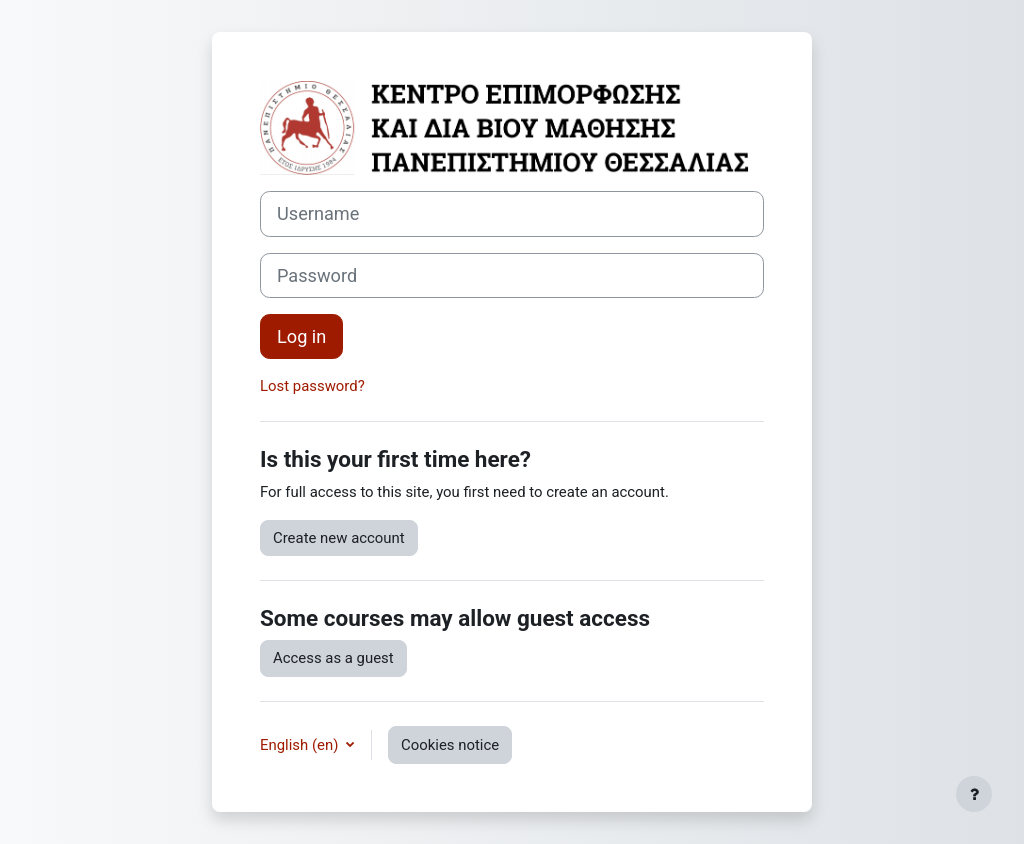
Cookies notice (450, 745)
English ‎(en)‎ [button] (301, 745)
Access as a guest (333, 658)
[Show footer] (974, 794)
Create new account (339, 538)
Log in (301, 336)
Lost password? (312, 386)
